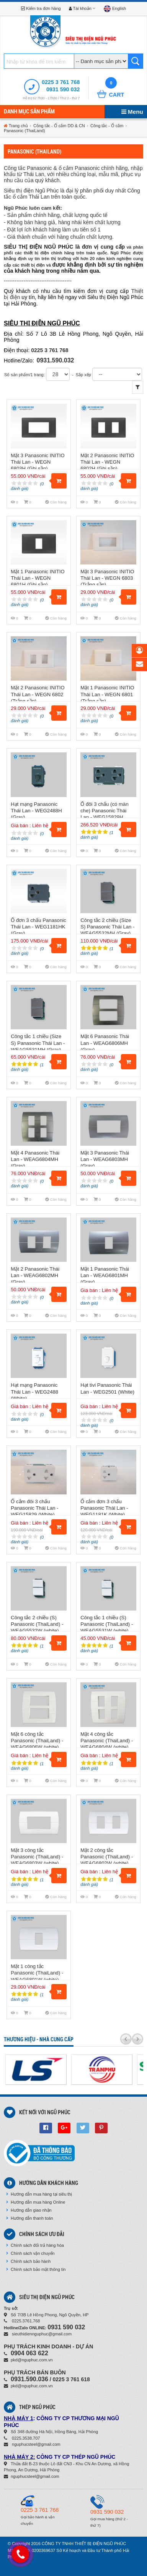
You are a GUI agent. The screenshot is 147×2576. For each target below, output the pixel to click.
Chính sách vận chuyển (30, 2253)
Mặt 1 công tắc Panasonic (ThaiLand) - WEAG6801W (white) (37, 1972)
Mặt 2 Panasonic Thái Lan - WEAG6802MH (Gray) (35, 1275)
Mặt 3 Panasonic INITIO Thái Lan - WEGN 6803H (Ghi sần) (37, 462)
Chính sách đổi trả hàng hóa (35, 2245)
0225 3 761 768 (61, 82)
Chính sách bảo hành (28, 2261)
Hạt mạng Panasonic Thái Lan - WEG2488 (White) (34, 1391)
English (114, 8)
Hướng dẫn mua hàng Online (35, 2202)
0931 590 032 (63, 89)
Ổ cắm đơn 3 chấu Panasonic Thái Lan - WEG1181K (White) (104, 1508)
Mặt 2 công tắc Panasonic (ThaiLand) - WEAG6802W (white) (106, 1856)
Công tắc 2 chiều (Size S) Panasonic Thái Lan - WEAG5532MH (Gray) (107, 926)
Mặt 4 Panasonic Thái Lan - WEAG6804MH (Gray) (35, 1159)
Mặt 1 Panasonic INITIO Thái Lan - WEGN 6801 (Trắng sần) (107, 694)
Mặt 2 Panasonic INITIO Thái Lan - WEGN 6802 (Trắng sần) (37, 694)
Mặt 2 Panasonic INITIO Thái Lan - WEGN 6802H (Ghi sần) (107, 462)
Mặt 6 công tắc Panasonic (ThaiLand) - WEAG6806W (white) (37, 1740)
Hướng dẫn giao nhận (29, 2210)
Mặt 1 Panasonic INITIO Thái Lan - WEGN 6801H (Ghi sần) (37, 578)
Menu (132, 111)
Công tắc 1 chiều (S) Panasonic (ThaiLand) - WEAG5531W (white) (106, 1624)
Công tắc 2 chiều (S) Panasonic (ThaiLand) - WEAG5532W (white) (37, 1624)
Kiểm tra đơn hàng (41, 8)
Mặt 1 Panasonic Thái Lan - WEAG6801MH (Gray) (104, 1275)
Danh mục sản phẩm (29, 111)
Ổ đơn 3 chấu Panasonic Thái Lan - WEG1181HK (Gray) (38, 926)
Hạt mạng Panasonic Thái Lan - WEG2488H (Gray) (36, 810)
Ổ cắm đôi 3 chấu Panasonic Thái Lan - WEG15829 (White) (34, 1508)
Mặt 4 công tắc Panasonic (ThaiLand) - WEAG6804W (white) (106, 1740)
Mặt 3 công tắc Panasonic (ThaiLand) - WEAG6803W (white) (37, 1856)
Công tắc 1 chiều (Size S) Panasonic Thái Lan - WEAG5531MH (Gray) (38, 1042)
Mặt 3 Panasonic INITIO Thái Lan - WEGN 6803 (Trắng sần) (107, 578)
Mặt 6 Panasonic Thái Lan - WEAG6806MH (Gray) (104, 1042)
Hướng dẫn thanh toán (29, 2218)
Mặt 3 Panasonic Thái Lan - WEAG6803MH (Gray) (104, 1159)
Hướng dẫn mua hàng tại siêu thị (39, 2194)
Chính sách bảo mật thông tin (35, 2269)
